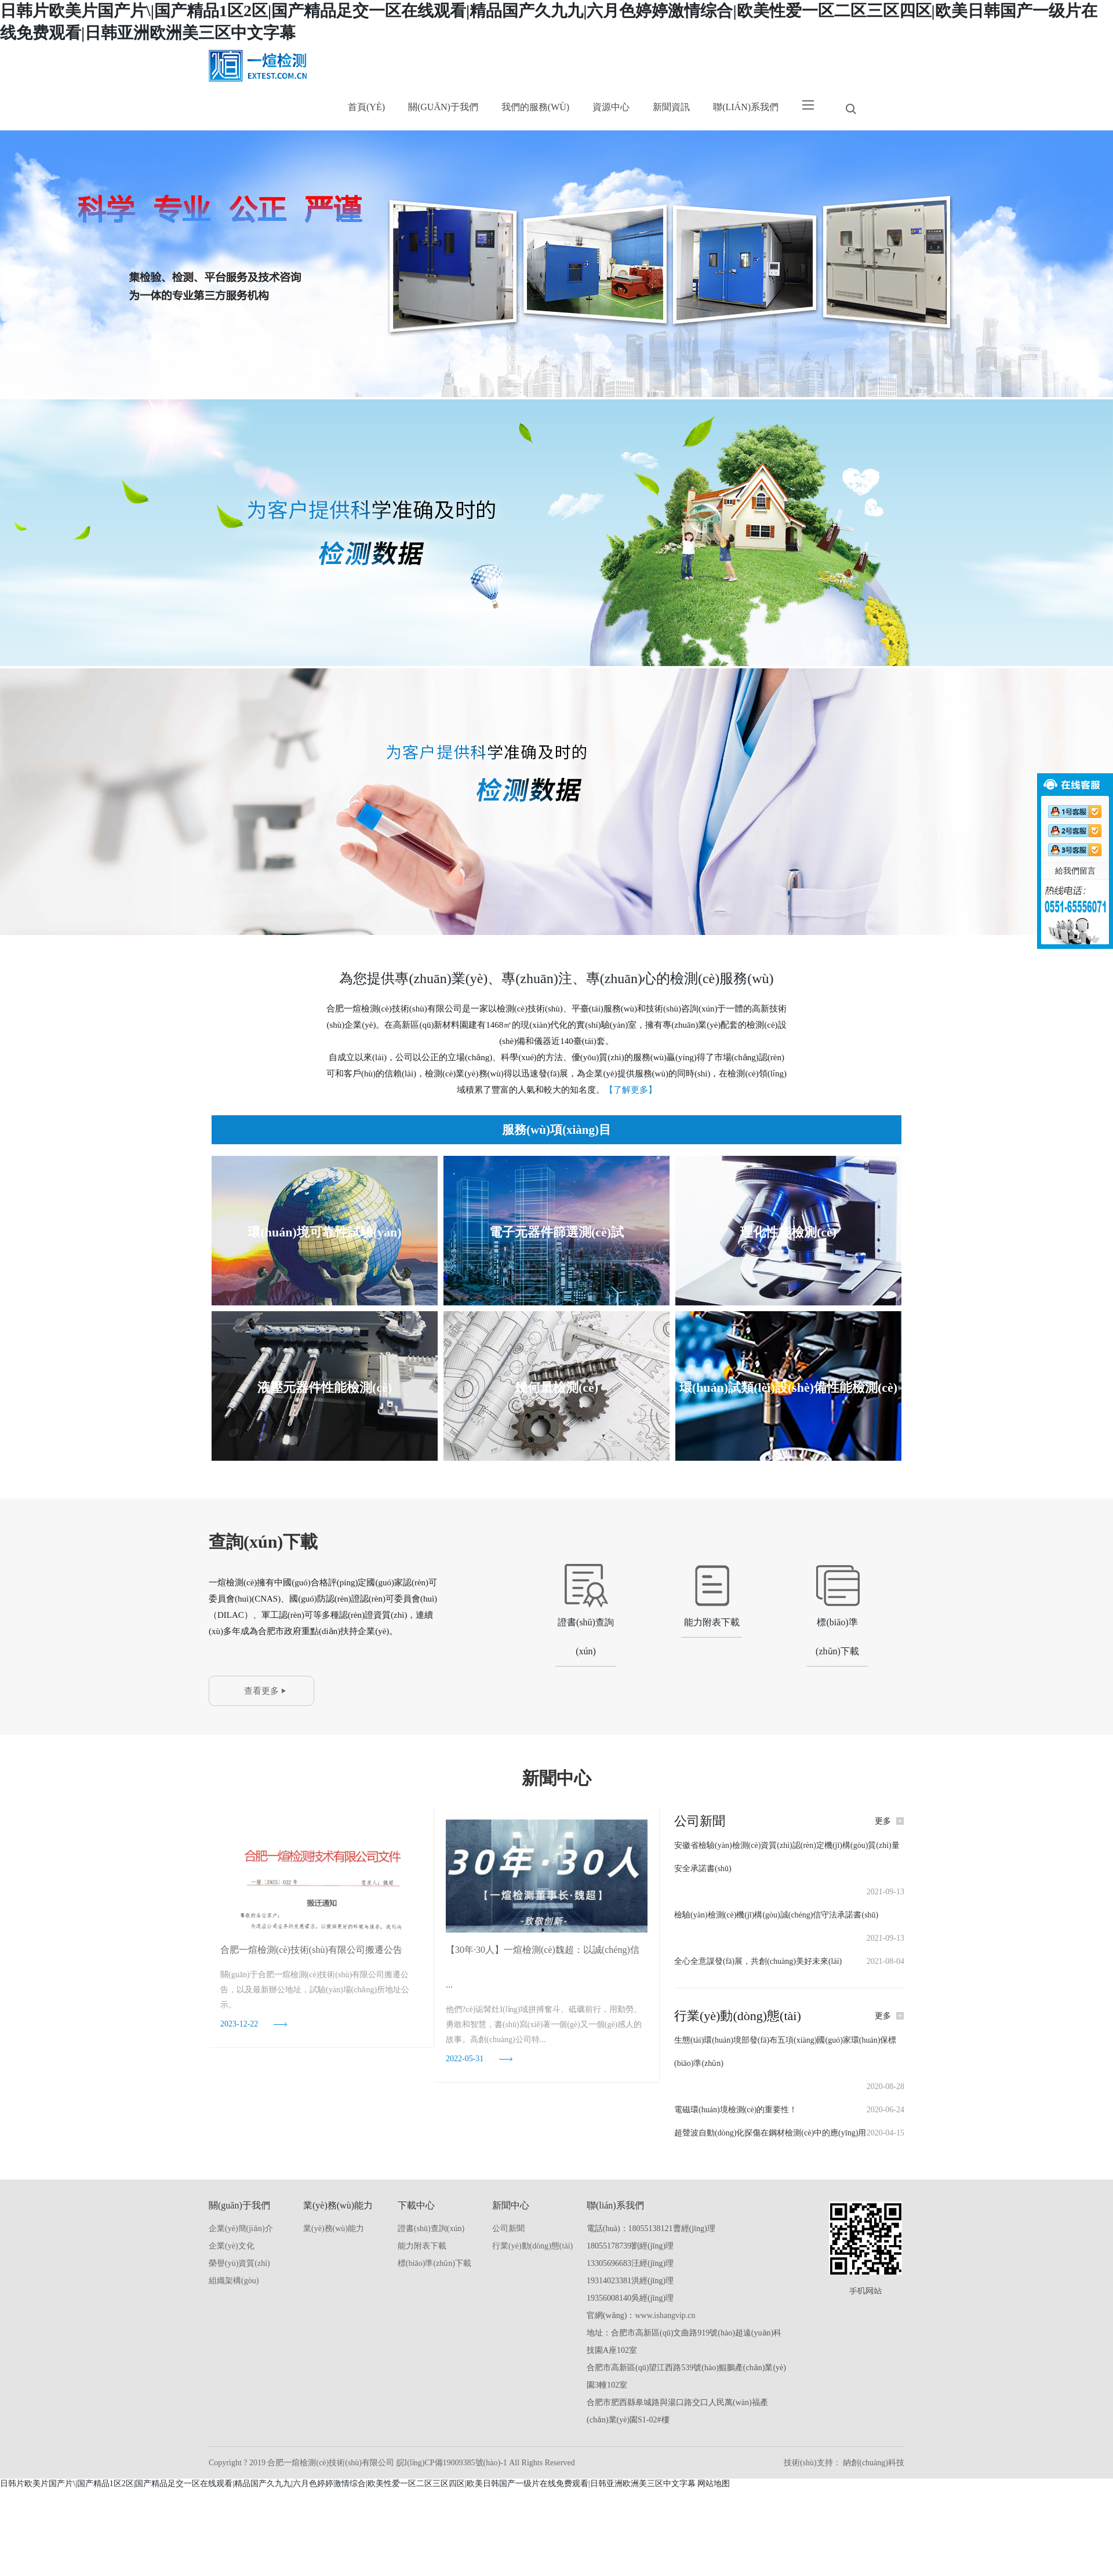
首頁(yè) (366, 107)
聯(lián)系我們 (746, 107)
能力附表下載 (422, 2246)
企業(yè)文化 (231, 2246)
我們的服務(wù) (535, 107)
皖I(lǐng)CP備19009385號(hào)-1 (453, 2462)
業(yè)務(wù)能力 (333, 2228)
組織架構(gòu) (234, 2280)
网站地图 (713, 2483)
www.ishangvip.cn (665, 2315)
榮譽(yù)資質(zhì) (239, 2263)
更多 (883, 1821)
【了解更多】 (631, 1089)
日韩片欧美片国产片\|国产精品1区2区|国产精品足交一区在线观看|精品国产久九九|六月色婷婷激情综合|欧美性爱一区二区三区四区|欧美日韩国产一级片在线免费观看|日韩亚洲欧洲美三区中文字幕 (348, 2483)
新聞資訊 (671, 107)
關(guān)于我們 (443, 107)
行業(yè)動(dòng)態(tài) (532, 2246)
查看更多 (261, 1690)
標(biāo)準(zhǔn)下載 (434, 2263)
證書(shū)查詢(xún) (431, 2228)
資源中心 (611, 107)
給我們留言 (1075, 871)
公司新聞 (508, 2228)
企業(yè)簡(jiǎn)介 (241, 2228)
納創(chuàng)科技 (872, 2462)
